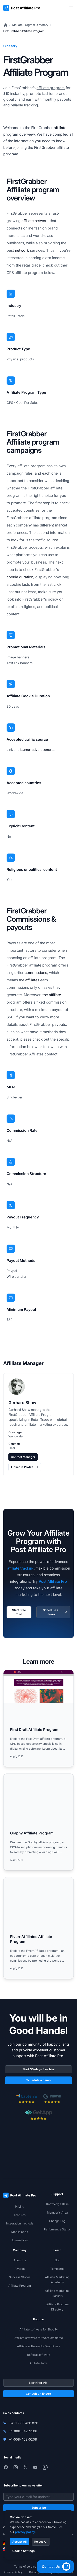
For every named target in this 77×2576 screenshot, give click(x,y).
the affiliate (52, 995)
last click (54, 584)
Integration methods (19, 2223)
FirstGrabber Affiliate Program (23, 31)
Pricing (19, 2206)
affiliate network (35, 221)
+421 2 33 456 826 (23, 2423)
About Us (19, 2260)
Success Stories (19, 2277)
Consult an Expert (38, 2393)
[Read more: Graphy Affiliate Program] (38, 1822)
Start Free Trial (19, 1612)
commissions (36, 972)
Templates (57, 2268)
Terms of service (25, 2566)
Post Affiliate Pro (53, 1581)
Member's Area (57, 2212)
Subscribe (38, 2507)
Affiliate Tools (38, 2363)
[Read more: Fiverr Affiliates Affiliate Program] (38, 1928)
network (22, 250)
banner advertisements (37, 750)
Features (19, 2215)
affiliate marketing (38, 1424)
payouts (64, 99)
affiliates (32, 980)
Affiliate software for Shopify (39, 2329)
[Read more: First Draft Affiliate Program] (38, 1718)
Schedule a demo (55, 1612)
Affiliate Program (19, 2285)
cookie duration (20, 577)
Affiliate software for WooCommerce (38, 2338)
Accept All (19, 2541)
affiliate (60, 128)
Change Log (57, 2221)
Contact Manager (23, 1457)
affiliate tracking (20, 1568)
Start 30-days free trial (38, 2069)
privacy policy (25, 2532)
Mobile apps (19, 2232)
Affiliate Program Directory (30, 25)
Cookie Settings (23, 2551)
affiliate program (51, 88)
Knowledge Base (57, 2204)
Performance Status (57, 2229)
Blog (57, 2260)
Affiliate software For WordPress (38, 2346)
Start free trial (38, 2382)
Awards (20, 2268)
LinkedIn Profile (25, 1467)
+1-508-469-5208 (23, 2439)
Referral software (38, 2354)
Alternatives (20, 2240)
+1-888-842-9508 (23, 2431)
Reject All (40, 2541)
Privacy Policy (13, 2572)
